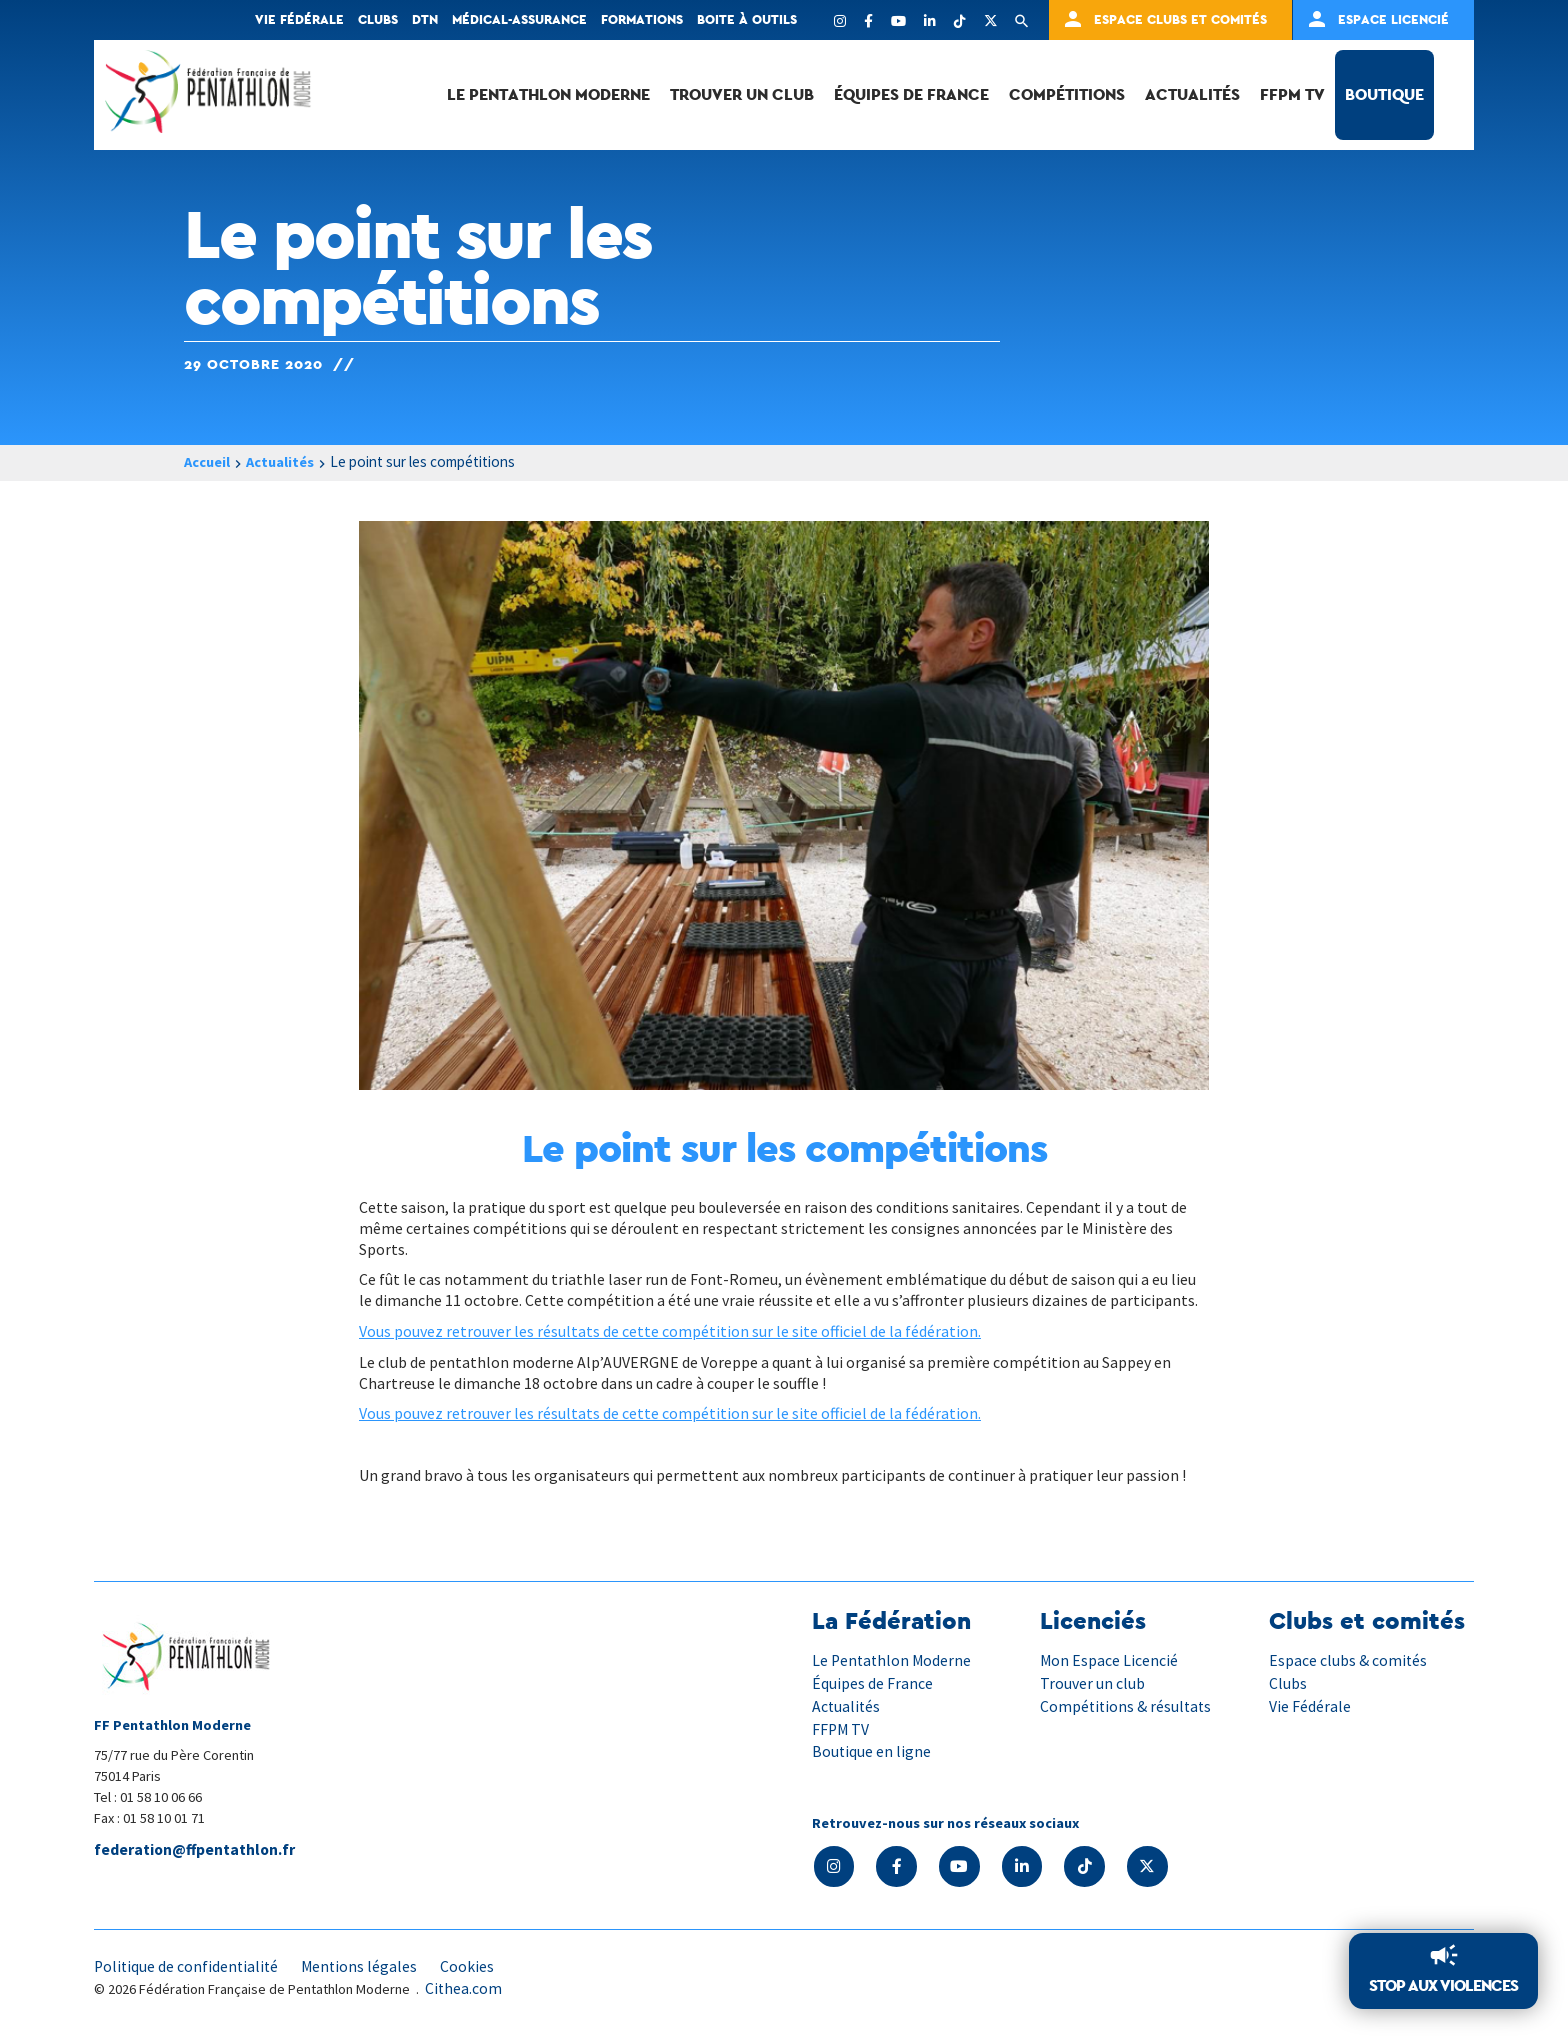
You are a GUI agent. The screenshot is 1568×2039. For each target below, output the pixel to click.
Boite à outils (747, 19)
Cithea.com (464, 1988)
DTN (425, 19)
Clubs (378, 19)
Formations (642, 19)
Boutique (1384, 94)
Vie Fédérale (1310, 1705)
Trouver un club (742, 94)
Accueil (209, 462)
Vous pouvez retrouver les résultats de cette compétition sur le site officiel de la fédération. (670, 1331)
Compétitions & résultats (1127, 1705)
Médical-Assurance (519, 19)
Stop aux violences (1443, 1985)
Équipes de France (911, 94)
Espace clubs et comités (1180, 19)
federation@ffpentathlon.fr (196, 1850)
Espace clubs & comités (1348, 1660)
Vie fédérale (299, 19)
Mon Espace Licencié (1109, 1660)
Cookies (473, 1965)
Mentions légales (364, 1965)
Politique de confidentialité (188, 1965)
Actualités (1192, 94)
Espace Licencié (1393, 19)
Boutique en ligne (872, 1750)
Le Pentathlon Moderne (548, 94)
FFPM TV (1292, 94)
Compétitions (1067, 94)
